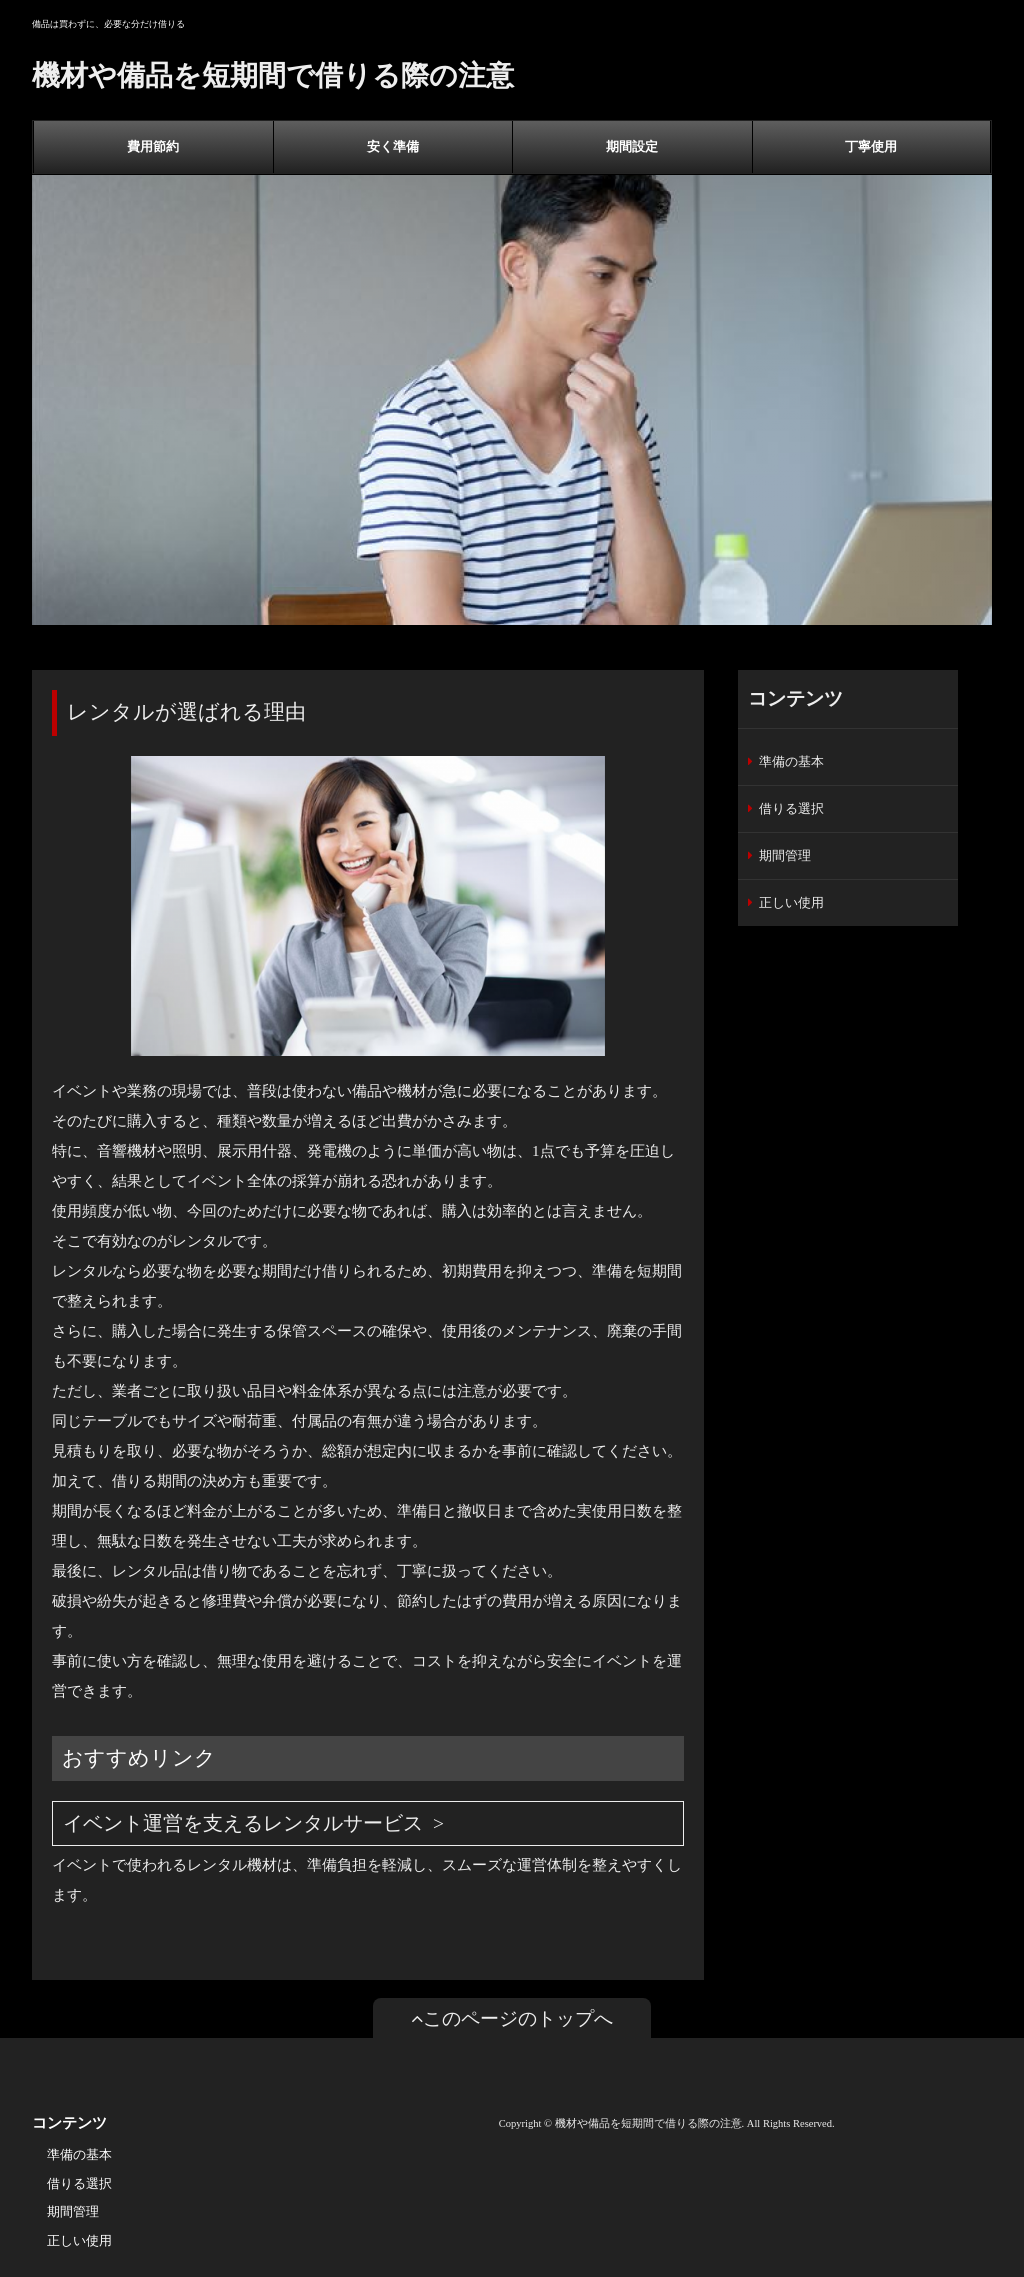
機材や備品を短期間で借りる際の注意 (273, 75)
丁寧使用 (871, 146)
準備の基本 (791, 761)
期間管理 (785, 855)
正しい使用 (791, 902)
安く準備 (393, 146)
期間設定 (632, 146)
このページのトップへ (512, 2018)
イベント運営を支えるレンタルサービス (243, 1823)
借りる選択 (791, 808)
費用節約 (153, 146)
